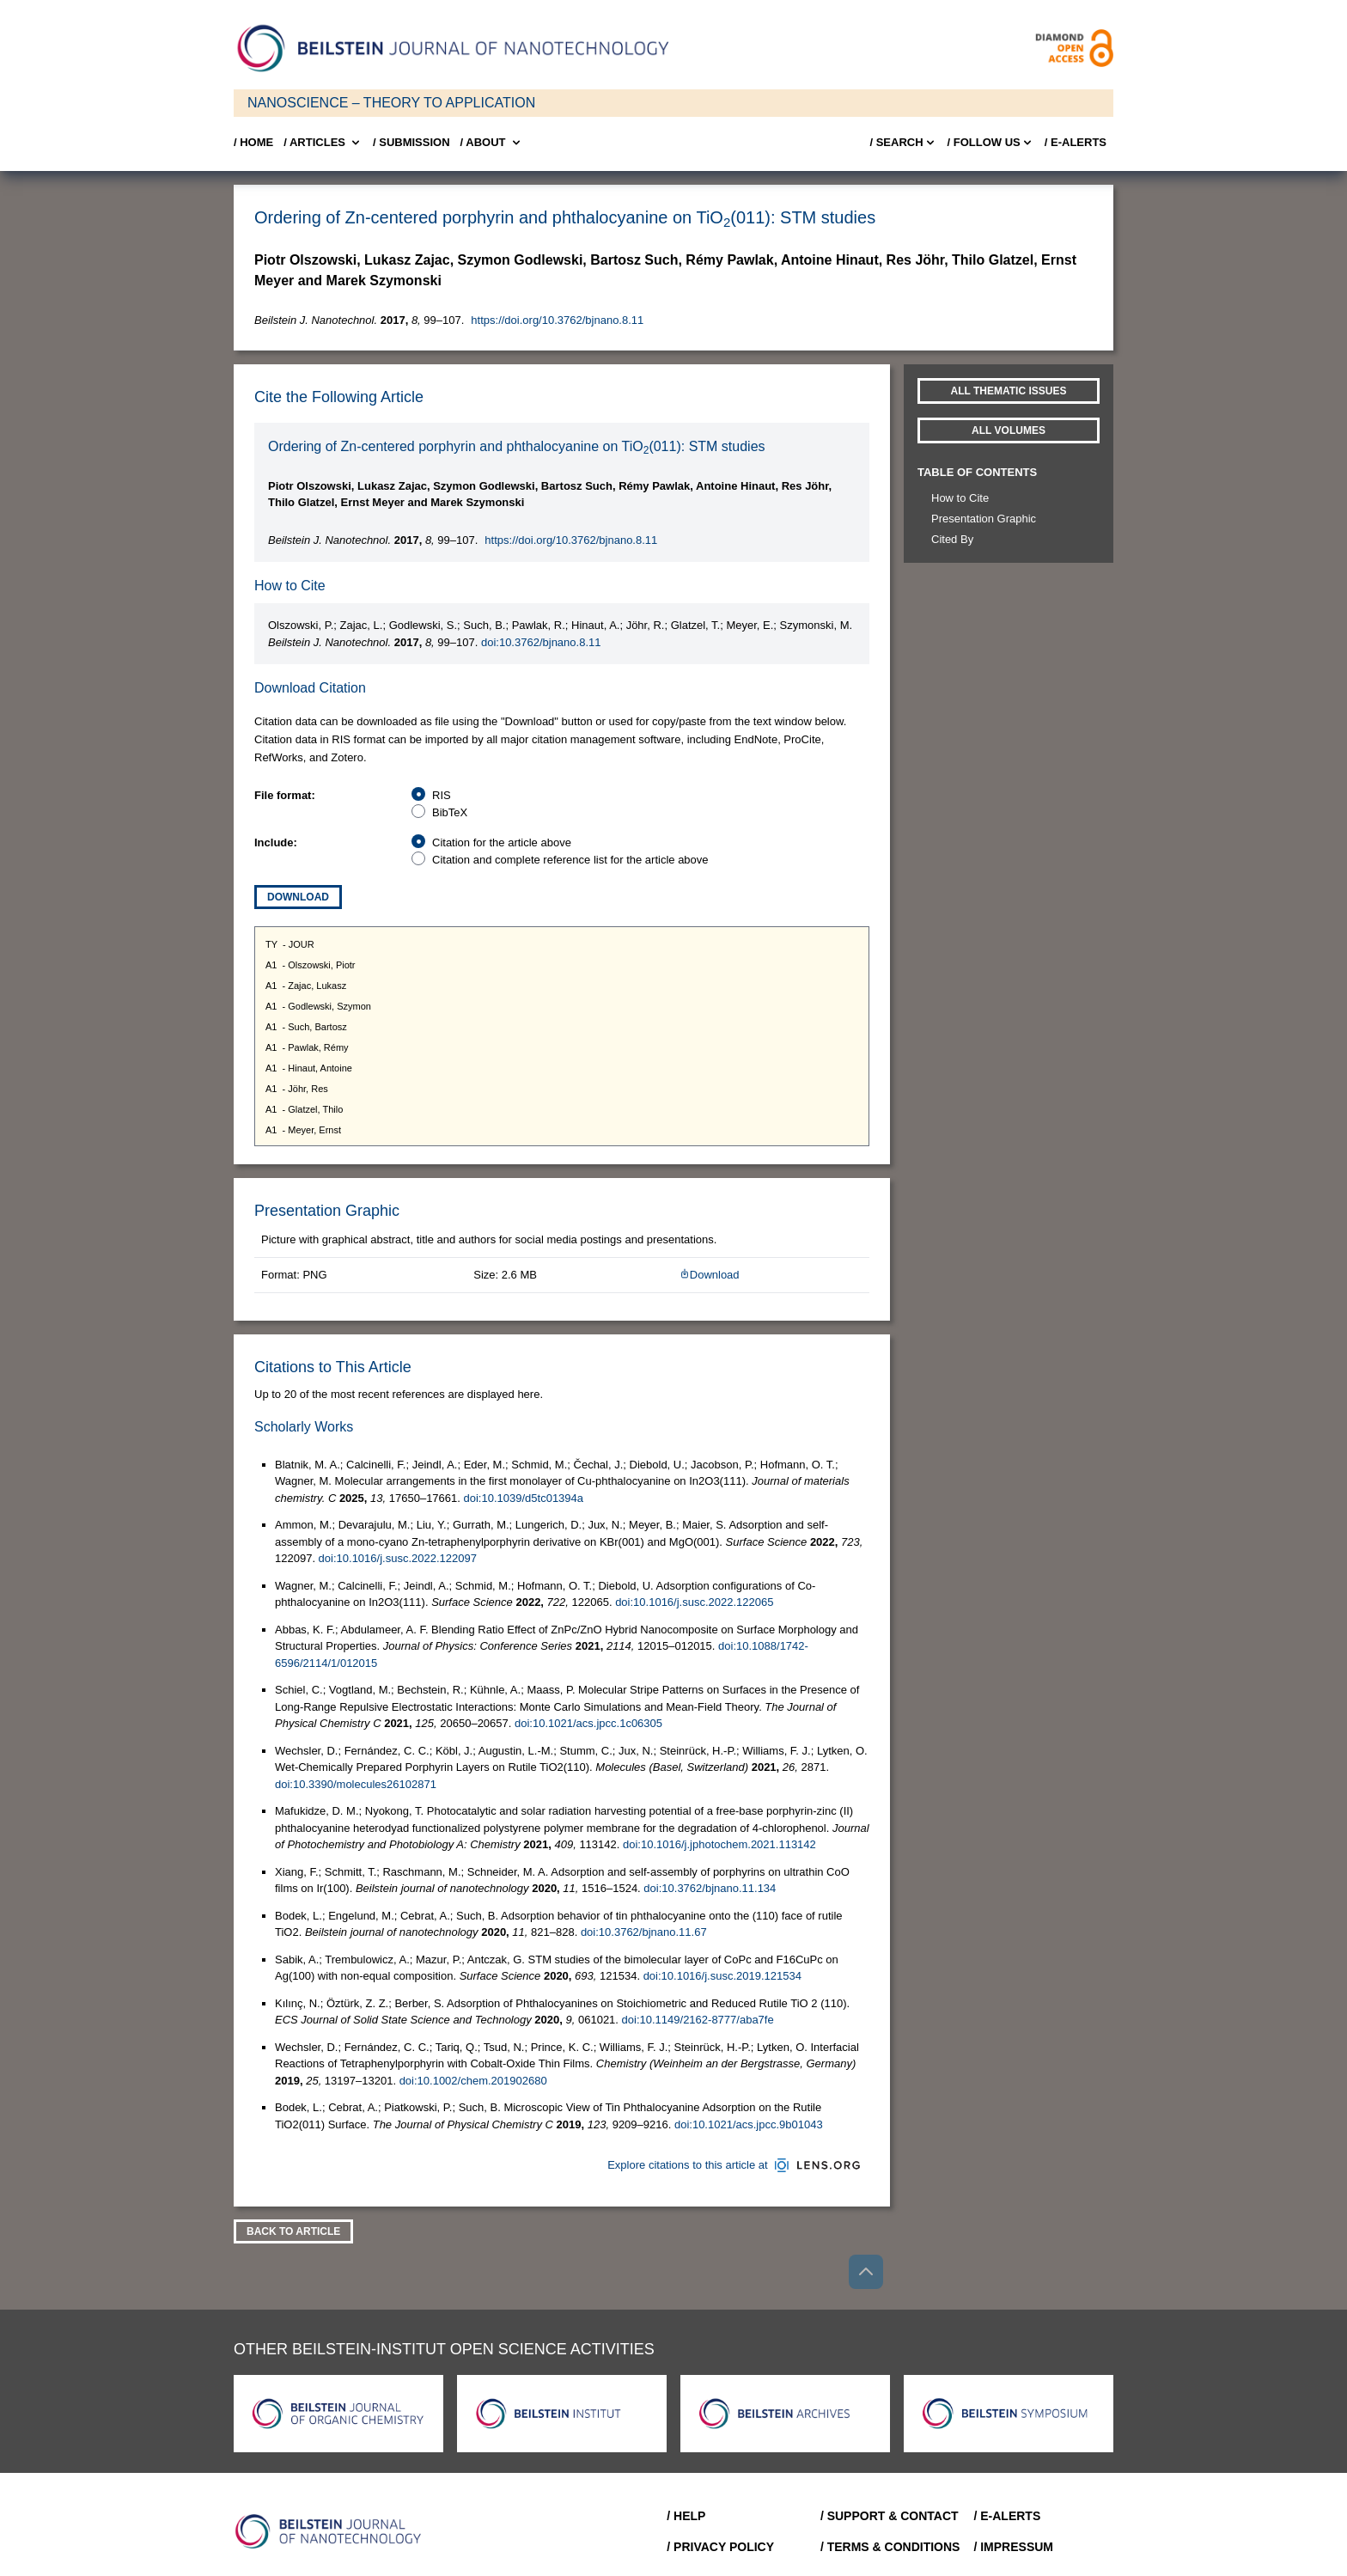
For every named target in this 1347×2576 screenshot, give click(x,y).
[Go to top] (866, 2272)
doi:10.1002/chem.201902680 (473, 2080)
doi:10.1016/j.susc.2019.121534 (722, 1975)
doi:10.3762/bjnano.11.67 (644, 1932)
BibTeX (449, 812)
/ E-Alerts (1075, 142)
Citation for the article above (501, 842)
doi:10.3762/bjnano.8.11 (541, 642)
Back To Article (293, 2231)
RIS (441, 795)
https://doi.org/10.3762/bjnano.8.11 (557, 320)
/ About (491, 143)
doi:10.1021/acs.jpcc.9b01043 (748, 2124)
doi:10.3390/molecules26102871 (355, 1784)
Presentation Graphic (983, 518)
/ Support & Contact (889, 2516)
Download (298, 897)
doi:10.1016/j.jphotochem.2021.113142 (719, 1844)
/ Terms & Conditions (890, 2547)
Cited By (952, 539)
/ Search (902, 143)
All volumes (1008, 430)
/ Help (686, 2516)
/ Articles (323, 143)
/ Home (253, 142)
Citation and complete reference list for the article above (570, 859)
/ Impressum (1013, 2547)
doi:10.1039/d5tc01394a (524, 1498)
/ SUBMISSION (411, 142)
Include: (275, 842)
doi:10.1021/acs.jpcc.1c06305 (588, 1723)
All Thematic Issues (1009, 391)
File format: (284, 795)
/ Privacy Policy (720, 2547)
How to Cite (960, 497)
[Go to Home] (333, 2531)
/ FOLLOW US (991, 143)
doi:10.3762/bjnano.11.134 (709, 1888)
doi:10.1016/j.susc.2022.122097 (398, 1558)
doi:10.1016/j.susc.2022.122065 (694, 1602)
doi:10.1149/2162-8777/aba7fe (698, 2019)
